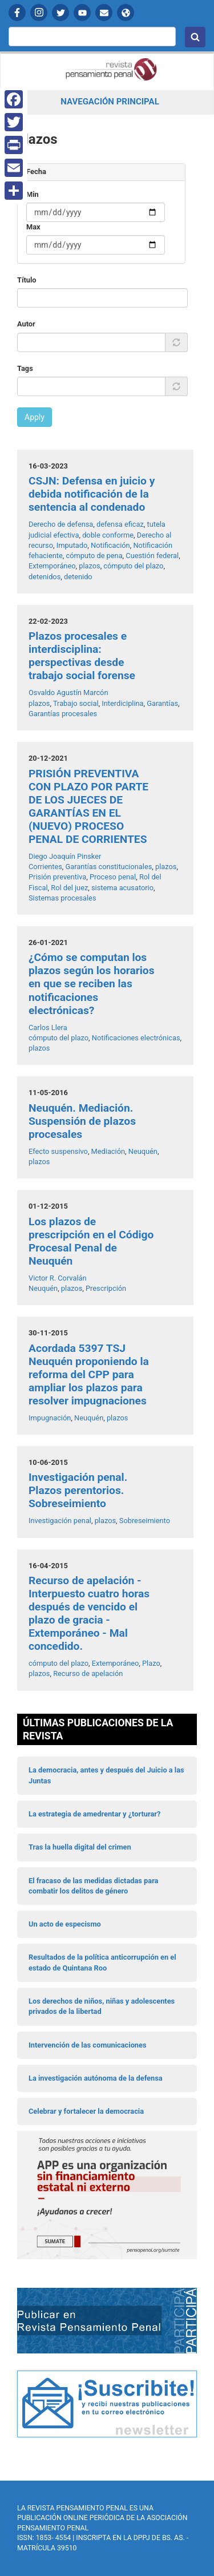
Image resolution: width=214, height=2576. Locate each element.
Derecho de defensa (61, 524)
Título (27, 280)
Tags (25, 368)
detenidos (44, 576)
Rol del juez (69, 887)
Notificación (110, 545)
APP (125, 12)
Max (33, 227)
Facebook (17, 12)
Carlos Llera (48, 1027)
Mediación (108, 1151)
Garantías (162, 703)
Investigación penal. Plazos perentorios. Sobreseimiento (78, 1490)
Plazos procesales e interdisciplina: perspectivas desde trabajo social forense (82, 655)
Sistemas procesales (62, 898)
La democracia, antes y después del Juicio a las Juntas (106, 1775)
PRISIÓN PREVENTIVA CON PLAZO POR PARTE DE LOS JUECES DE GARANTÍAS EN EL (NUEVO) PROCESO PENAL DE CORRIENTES (88, 806)
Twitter (60, 12)
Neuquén (143, 1151)
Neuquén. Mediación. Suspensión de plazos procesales (82, 1121)
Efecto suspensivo (58, 1151)
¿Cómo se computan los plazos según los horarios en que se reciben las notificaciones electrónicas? (92, 983)
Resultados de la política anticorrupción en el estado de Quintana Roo (102, 1962)
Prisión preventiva (57, 877)
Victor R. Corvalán (58, 1278)
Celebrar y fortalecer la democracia (86, 2111)
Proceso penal (113, 877)
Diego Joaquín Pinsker (65, 856)
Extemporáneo (52, 566)
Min (32, 194)
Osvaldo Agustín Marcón (68, 692)
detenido (78, 576)
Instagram (38, 12)
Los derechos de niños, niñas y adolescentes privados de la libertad (102, 2006)
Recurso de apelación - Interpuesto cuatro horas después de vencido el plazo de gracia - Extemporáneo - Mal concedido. (89, 1613)
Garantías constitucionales (109, 866)
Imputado (72, 545)
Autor (26, 324)
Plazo (151, 1663)
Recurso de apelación (88, 1673)
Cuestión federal (152, 555)
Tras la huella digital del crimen (80, 1847)
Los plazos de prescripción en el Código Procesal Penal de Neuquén (91, 1241)
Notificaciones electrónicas (136, 1037)
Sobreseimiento (144, 1520)
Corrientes (45, 866)
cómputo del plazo (133, 566)
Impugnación (50, 1418)
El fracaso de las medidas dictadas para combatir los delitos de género (93, 1885)
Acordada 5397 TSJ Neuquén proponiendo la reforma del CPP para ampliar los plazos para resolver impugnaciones (89, 1374)
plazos (89, 566)
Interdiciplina (122, 703)
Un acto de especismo (65, 1924)
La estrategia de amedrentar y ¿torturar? (94, 1814)
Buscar (195, 37)
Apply (35, 417)
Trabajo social (76, 703)
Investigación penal (60, 1520)
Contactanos (103, 12)
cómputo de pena (94, 555)
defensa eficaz (120, 524)
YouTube (82, 12)
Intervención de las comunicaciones (88, 2045)
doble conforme (108, 535)
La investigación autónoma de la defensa (96, 2078)
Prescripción (106, 1288)
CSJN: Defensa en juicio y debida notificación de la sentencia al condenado (92, 494)
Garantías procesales (63, 713)
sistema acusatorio (122, 887)
